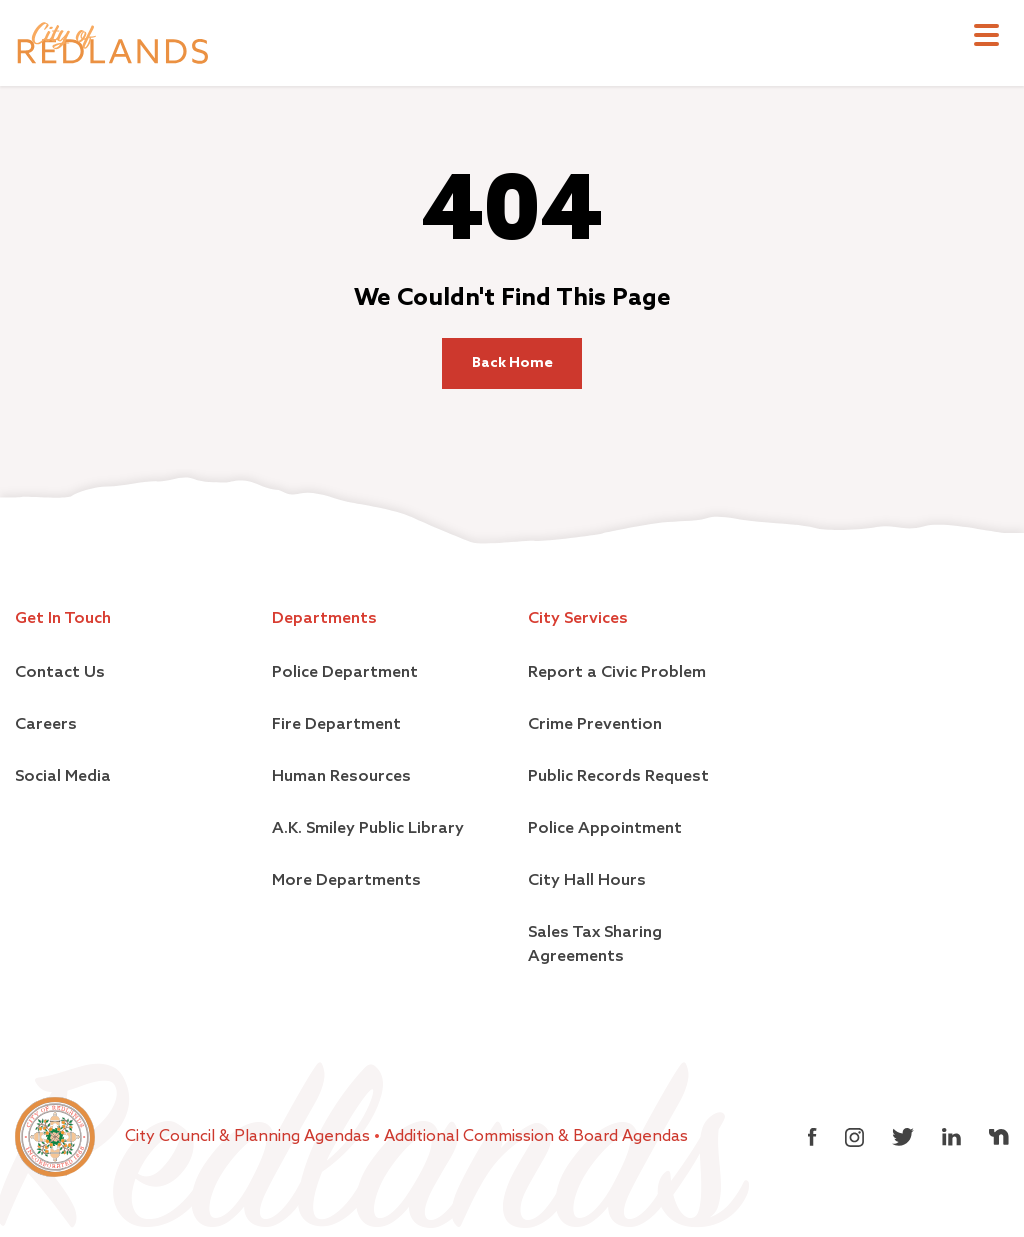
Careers (46, 725)
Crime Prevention (595, 725)
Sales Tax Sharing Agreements (595, 945)
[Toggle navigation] (986, 37)
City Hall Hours (587, 881)
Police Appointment (605, 829)
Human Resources (341, 777)
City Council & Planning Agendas (249, 1137)
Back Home (512, 363)
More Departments (346, 881)
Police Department (345, 673)
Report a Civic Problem (617, 673)
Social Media (63, 777)
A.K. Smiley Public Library (368, 829)
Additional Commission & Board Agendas (536, 1137)
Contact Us (60, 673)
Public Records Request (618, 777)
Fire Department (336, 725)
